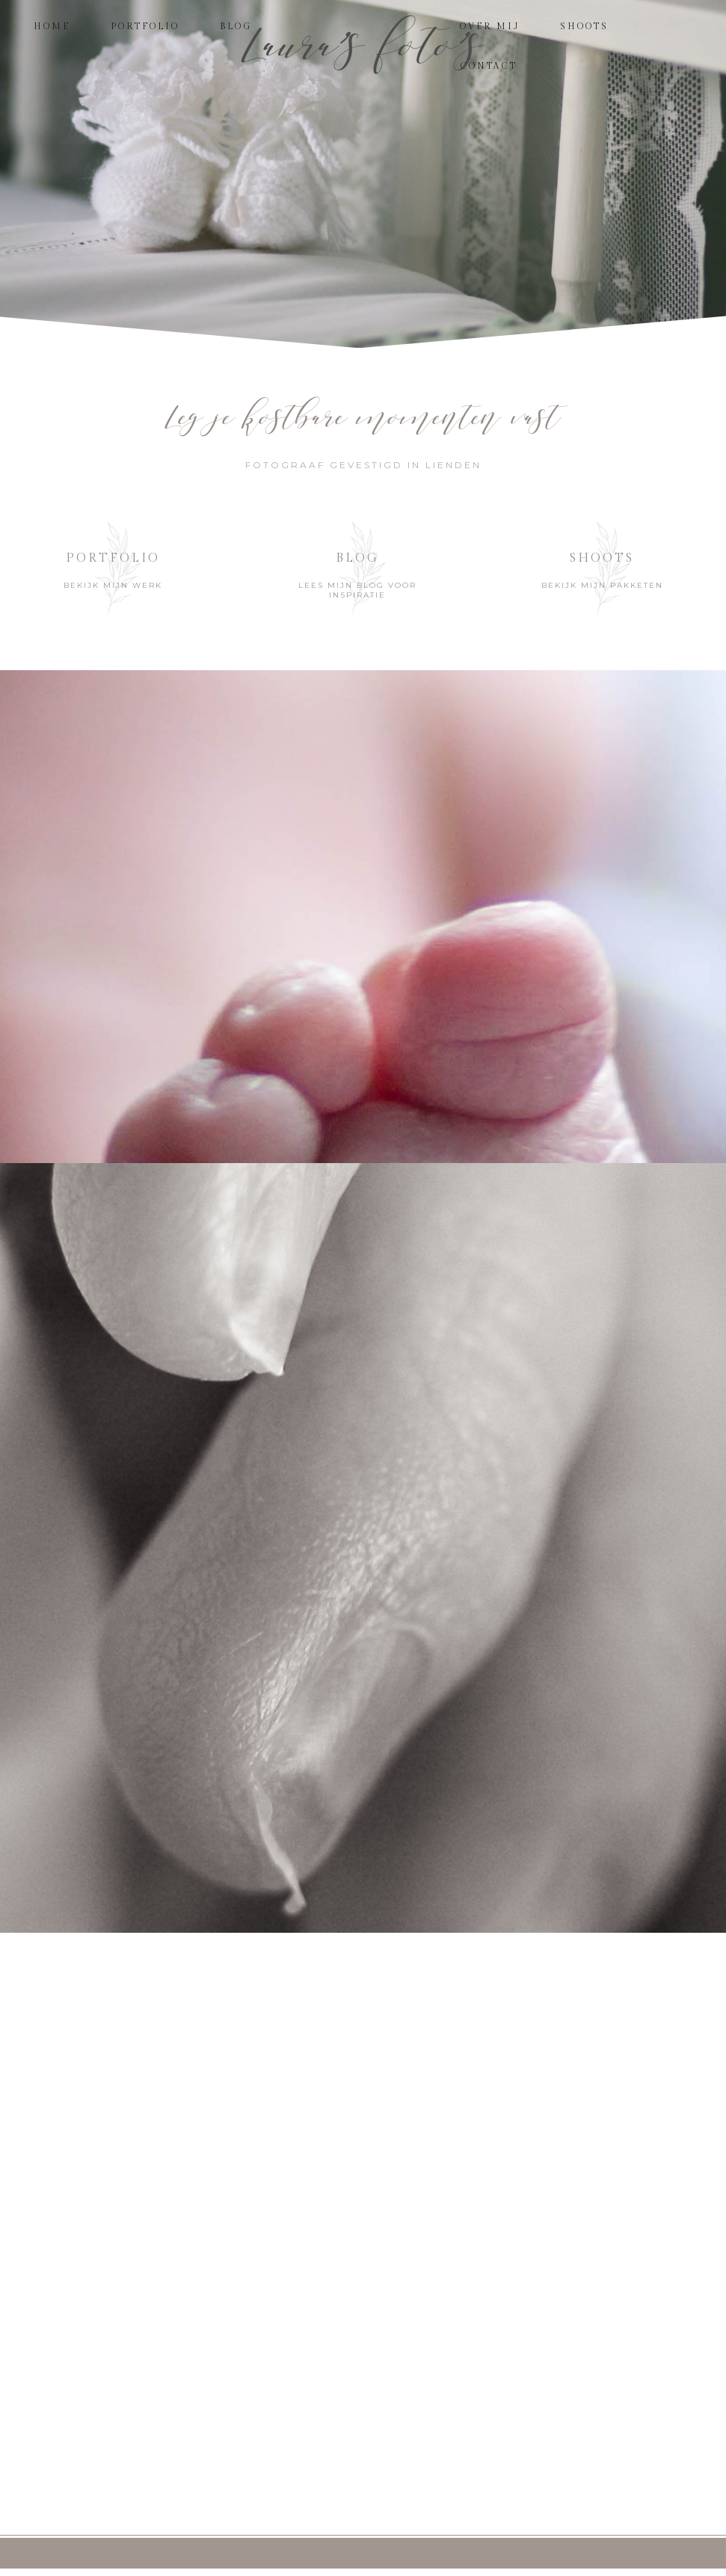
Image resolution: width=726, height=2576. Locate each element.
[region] (363, 174)
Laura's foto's (363, 44)
